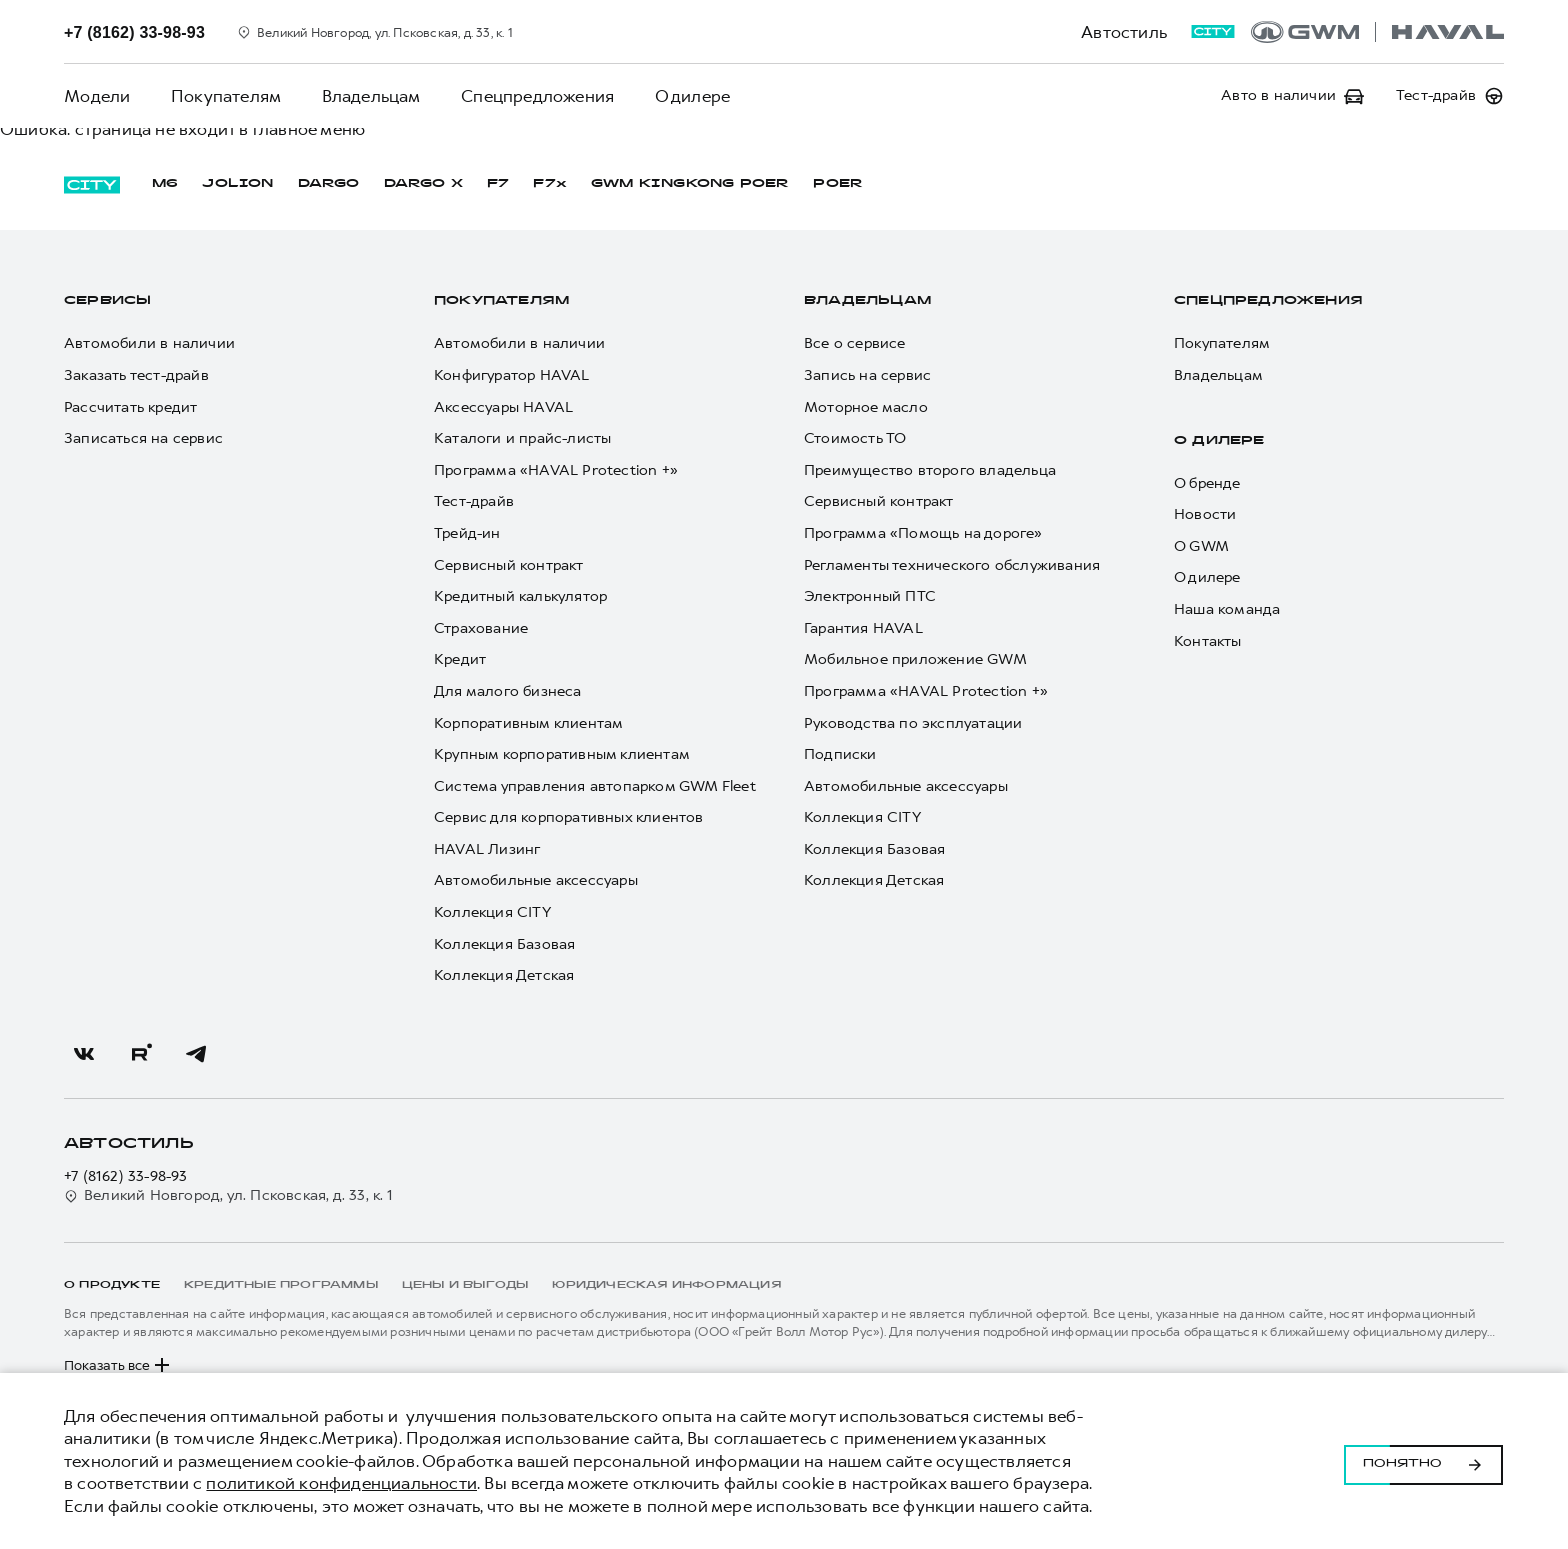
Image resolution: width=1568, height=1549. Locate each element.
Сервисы (107, 301)
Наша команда (1227, 609)
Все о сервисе (855, 343)
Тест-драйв (474, 501)
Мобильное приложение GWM (915, 659)
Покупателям (225, 96)
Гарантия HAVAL (863, 628)
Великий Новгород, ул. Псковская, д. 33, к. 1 (228, 1195)
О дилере (690, 96)
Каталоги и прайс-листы (522, 438)
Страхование (481, 628)
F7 (498, 184)
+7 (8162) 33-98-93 (126, 1176)
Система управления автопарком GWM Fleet (595, 786)
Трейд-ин (467, 533)
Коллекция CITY (492, 912)
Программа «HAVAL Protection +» (556, 470)
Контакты (1208, 641)
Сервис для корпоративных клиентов (569, 817)
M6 (165, 184)
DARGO (329, 184)
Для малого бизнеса (508, 691)
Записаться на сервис (143, 438)
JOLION (237, 184)
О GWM (1201, 546)
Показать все (119, 1365)
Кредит (460, 659)
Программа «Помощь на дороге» (923, 533)
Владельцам (369, 96)
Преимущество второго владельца (930, 470)
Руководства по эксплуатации (913, 723)
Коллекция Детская (504, 975)
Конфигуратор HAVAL (512, 375)
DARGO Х (423, 184)
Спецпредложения (535, 96)
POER (838, 184)
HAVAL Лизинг (487, 849)
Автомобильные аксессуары (536, 880)
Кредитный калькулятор (520, 596)
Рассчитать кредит (130, 407)
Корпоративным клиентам (528, 723)
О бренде (1207, 483)
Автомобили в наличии (149, 343)
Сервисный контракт (509, 565)
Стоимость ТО (855, 438)
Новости (1205, 514)
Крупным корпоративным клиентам (562, 754)
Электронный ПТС (870, 596)
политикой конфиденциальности (341, 1483)
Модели (97, 96)
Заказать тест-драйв (136, 375)
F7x (550, 184)
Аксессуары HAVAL (503, 407)
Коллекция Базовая (504, 944)
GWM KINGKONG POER (690, 184)
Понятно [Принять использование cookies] (1423, 1461)
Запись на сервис (867, 375)
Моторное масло (866, 407)
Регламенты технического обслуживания (952, 565)
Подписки (840, 754)
